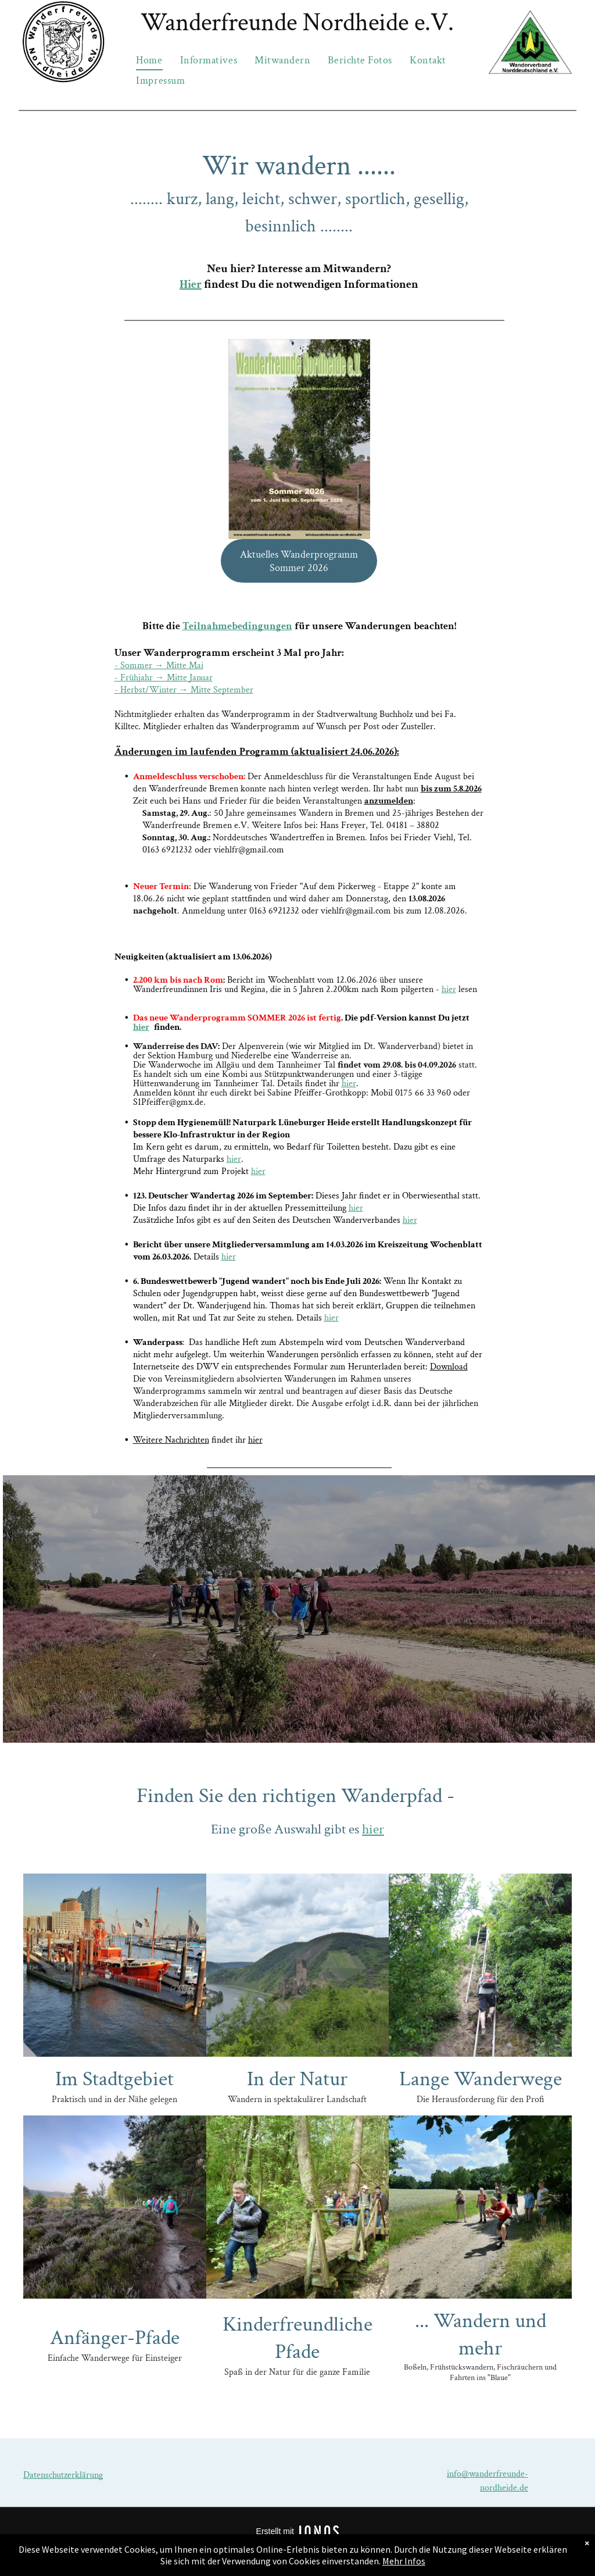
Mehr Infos (403, 2561)
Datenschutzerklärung (63, 2475)
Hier (191, 284)
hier (449, 989)
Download (449, 1367)
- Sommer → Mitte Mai (158, 665)
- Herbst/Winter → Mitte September (183, 690)
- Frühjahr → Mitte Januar (163, 678)
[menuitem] (149, 60)
